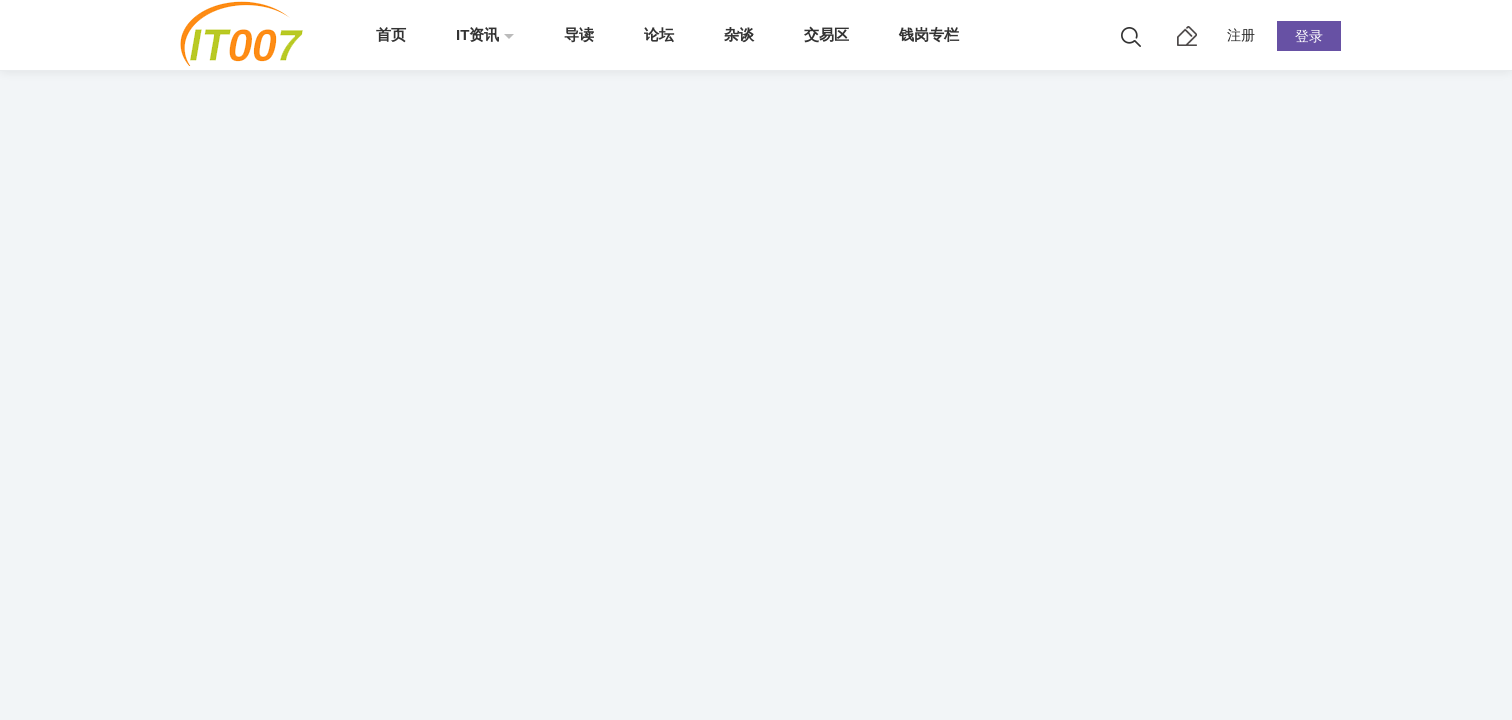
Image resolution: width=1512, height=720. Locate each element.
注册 (1241, 35)
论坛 (659, 34)
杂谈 (739, 34)
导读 (579, 34)
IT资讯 (477, 34)
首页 (391, 34)
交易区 (826, 34)
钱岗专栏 (929, 34)
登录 (1309, 36)
